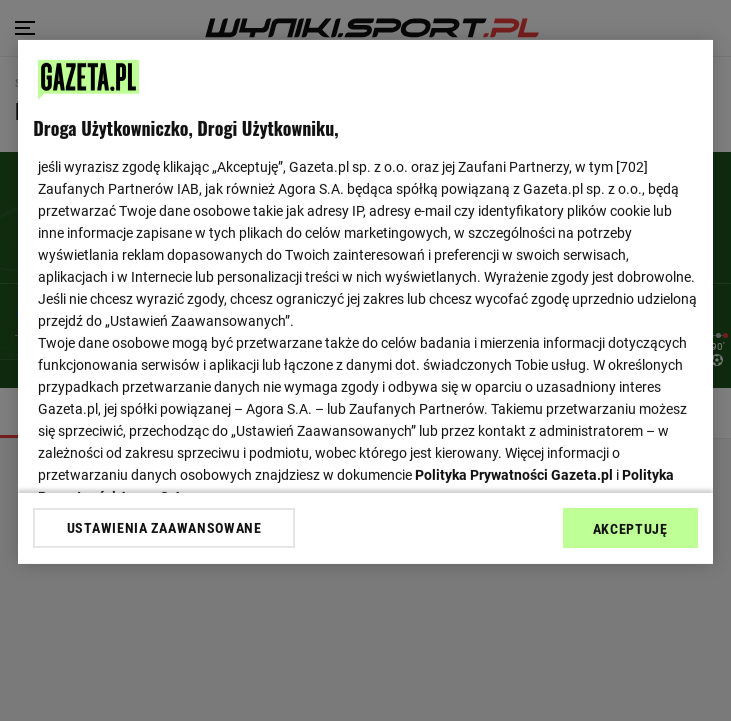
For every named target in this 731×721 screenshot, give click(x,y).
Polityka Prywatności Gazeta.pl (514, 475)
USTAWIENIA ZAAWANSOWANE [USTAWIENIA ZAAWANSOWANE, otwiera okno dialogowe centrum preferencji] (164, 528)
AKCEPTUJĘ (630, 529)
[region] (365, 302)
